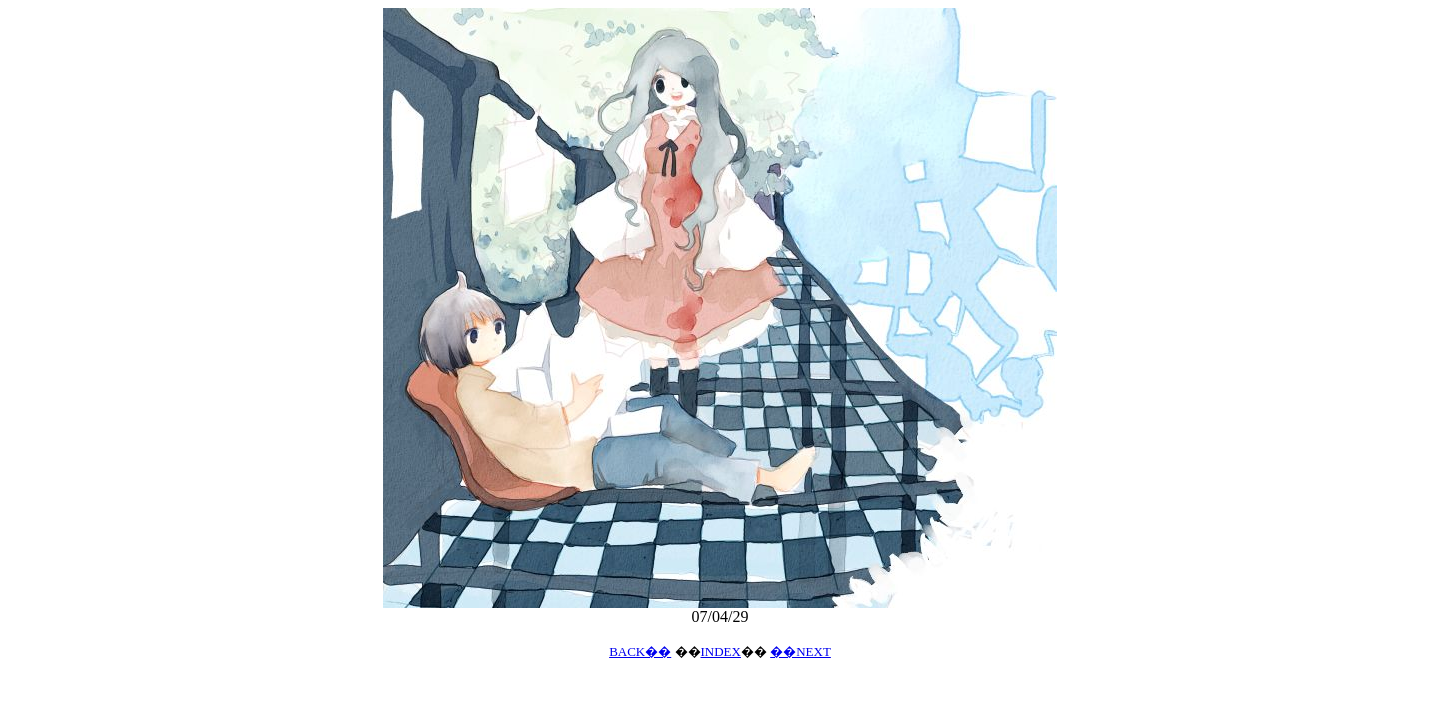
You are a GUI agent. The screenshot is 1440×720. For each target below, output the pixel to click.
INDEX (721, 651)
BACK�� (640, 651)
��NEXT (800, 651)
